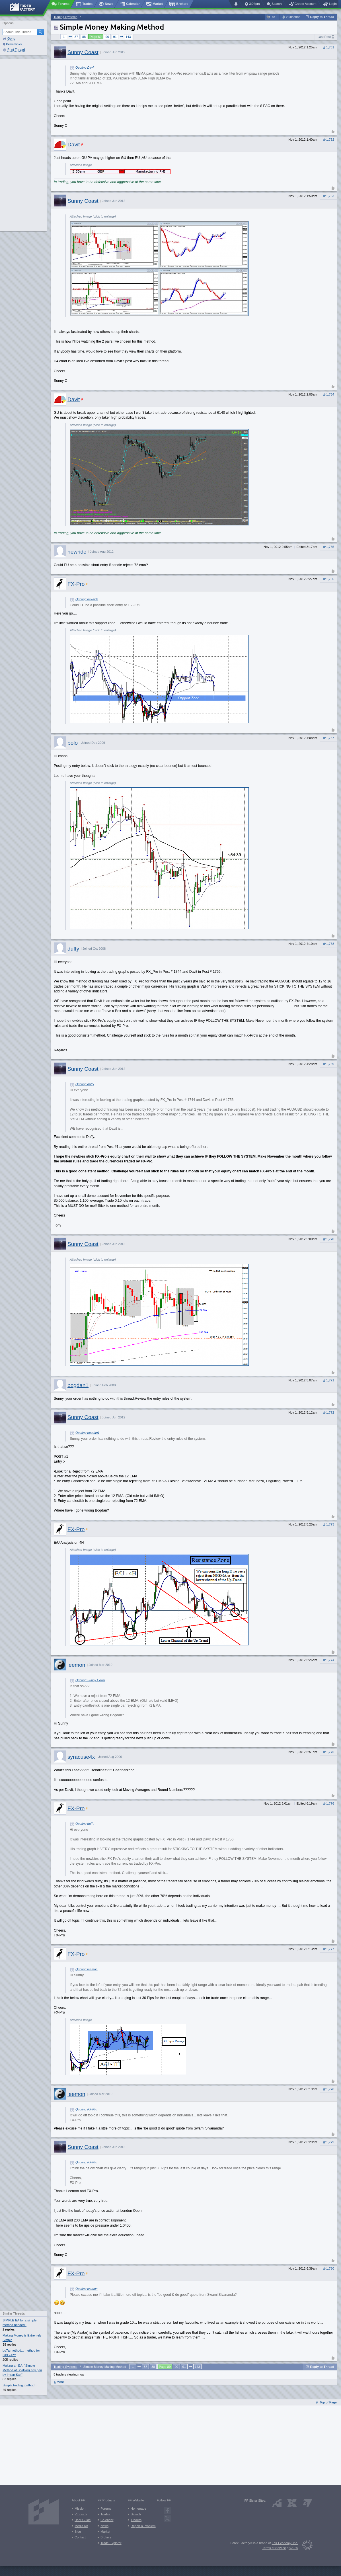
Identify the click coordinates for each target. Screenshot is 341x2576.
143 (128, 36)
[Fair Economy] (305, 2546)
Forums (105, 2508)
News (104, 2526)
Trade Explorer (111, 2543)
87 (76, 36)
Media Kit (81, 2526)
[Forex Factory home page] (25, 7)
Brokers (106, 2537)
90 (107, 36)
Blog (78, 2531)
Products (81, 2514)
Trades (105, 2514)
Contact (80, 2537)
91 (114, 36)
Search (136, 2514)
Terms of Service (274, 2548)
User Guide (83, 2520)
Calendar (106, 2520)
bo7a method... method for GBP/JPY (21, 2353)
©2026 (293, 2548)
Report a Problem (143, 2526)
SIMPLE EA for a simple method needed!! (19, 2323)
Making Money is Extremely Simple (22, 2338)
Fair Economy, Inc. (285, 2543)
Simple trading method (18, 2385)
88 (84, 36)
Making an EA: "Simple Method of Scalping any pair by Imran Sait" (22, 2370)
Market (105, 2531)
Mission (80, 2508)
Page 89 (96, 36)
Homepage (138, 2508)
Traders (136, 2520)
